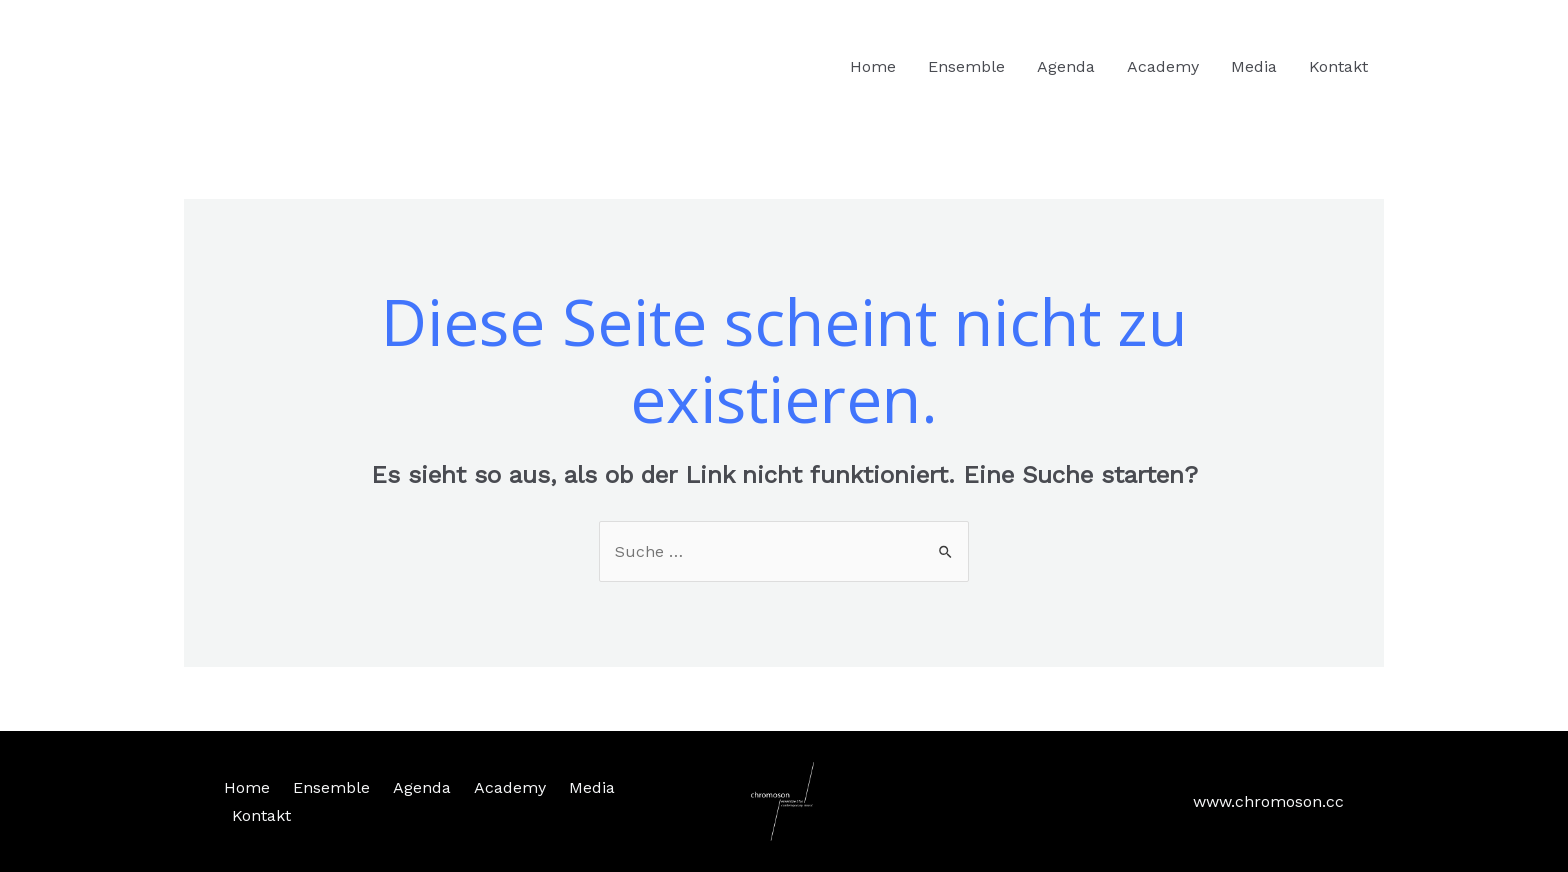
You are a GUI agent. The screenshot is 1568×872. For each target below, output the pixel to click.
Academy (1163, 66)
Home (873, 66)
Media (1254, 66)
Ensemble (966, 66)
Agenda (1066, 66)
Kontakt (1338, 66)
